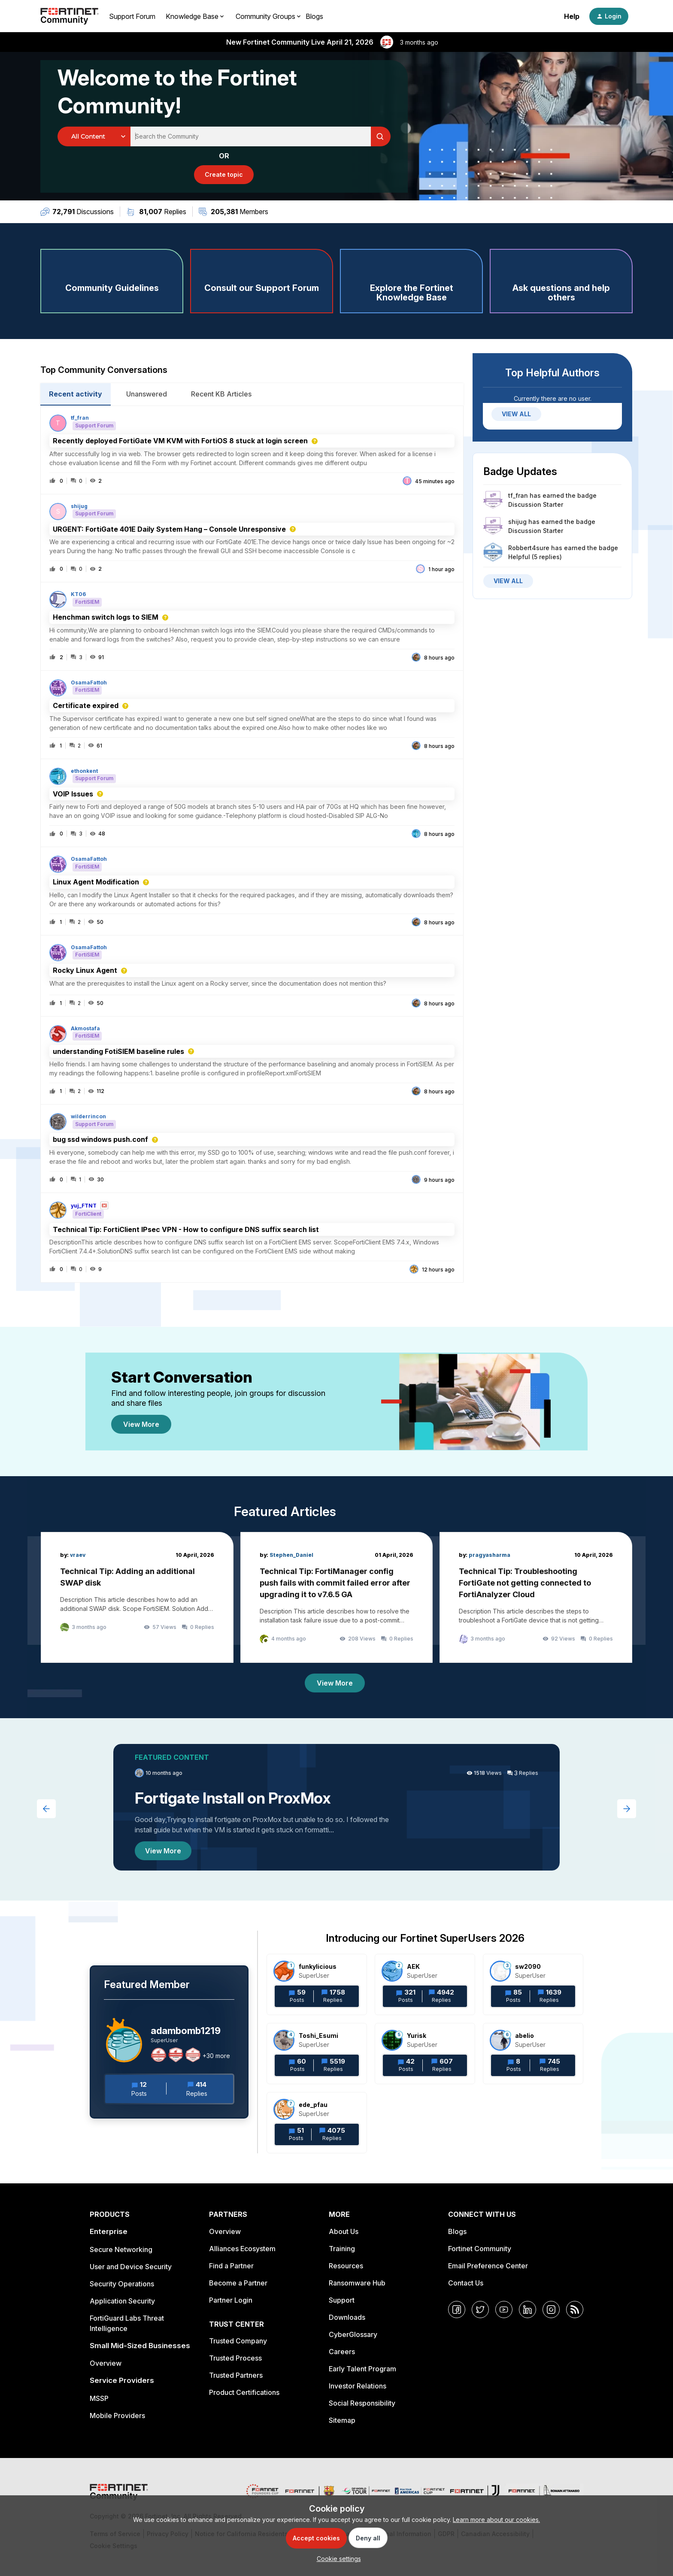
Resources (346, 2265)
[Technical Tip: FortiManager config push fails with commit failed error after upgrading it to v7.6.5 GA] (336, 1597)
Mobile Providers (117, 2415)
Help (571, 16)
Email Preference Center (488, 2265)
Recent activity (75, 394)
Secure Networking (121, 2249)
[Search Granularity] (94, 136)
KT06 (78, 594)
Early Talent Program (362, 2368)
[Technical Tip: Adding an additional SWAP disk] (137, 1597)
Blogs (314, 16)
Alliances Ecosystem (242, 2248)
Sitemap (342, 2420)
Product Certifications (244, 2392)
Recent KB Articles (221, 394)
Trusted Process (235, 2358)
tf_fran (80, 418)
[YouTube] (503, 2309)
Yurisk (416, 2035)
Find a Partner (231, 2265)
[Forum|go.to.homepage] (69, 16)
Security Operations (122, 2283)
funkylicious (317, 1966)
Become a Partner (238, 2283)
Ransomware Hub (357, 2283)
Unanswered (146, 394)
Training (342, 2248)
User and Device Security (131, 2266)
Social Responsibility (362, 2403)
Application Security (122, 2301)
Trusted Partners (236, 2375)
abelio (524, 2035)
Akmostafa (85, 1028)
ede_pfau (313, 2104)
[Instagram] (551, 2309)
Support (342, 2300)
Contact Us (465, 2283)
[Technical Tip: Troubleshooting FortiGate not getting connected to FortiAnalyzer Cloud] (536, 1597)
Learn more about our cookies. (496, 2519)
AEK (413, 1966)
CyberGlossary (353, 2334)
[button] (336, 2558)
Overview (105, 2363)
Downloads (347, 2317)
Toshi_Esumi (318, 2035)
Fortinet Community (479, 2248)
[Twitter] (480, 2309)
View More (141, 1424)
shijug (79, 506)
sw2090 (528, 1966)
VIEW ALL (516, 414)
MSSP (99, 2398)
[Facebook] (456, 2309)
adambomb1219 (186, 2030)
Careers (342, 2351)
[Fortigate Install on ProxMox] (336, 1807)
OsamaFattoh (89, 682)
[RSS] (574, 2309)
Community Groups (265, 16)
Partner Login (230, 2300)
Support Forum (132, 16)
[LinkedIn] (527, 2309)
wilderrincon (88, 1116)
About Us (343, 2231)
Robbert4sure (528, 547)
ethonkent (84, 771)
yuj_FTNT (84, 1205)
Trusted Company (238, 2341)
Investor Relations (357, 2386)
